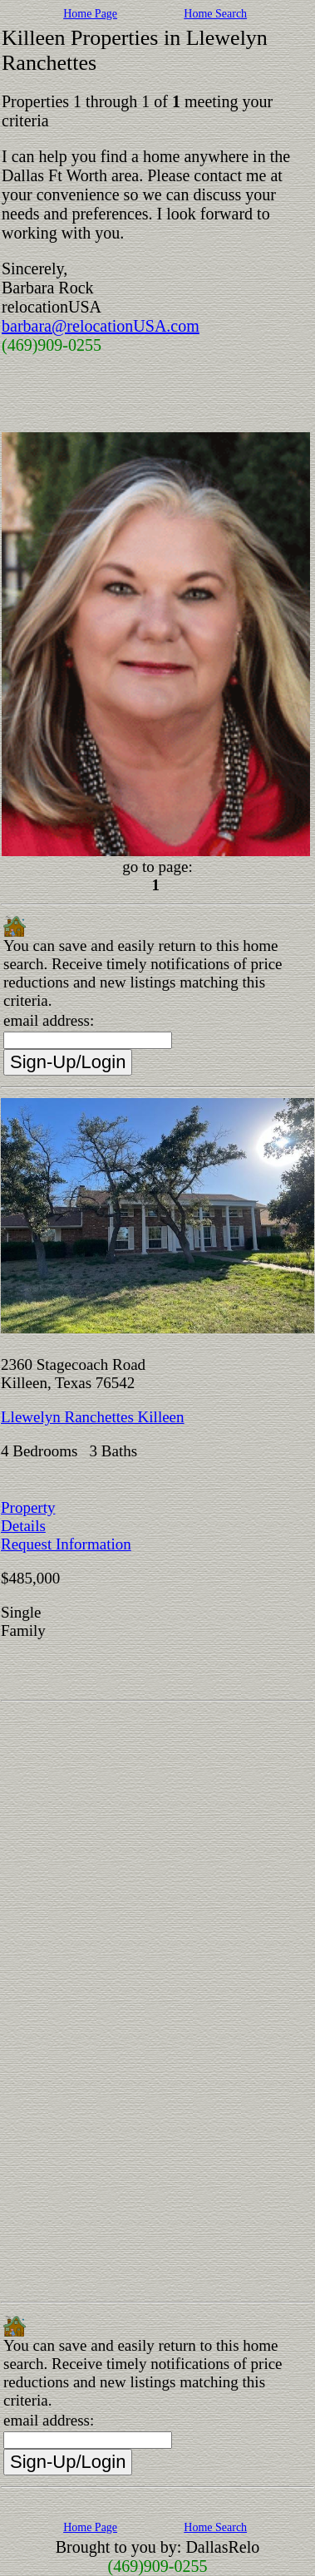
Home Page (90, 13)
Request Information (66, 1544)
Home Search (215, 13)
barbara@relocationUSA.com (100, 326)
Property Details (28, 1516)
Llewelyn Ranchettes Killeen (93, 1417)
